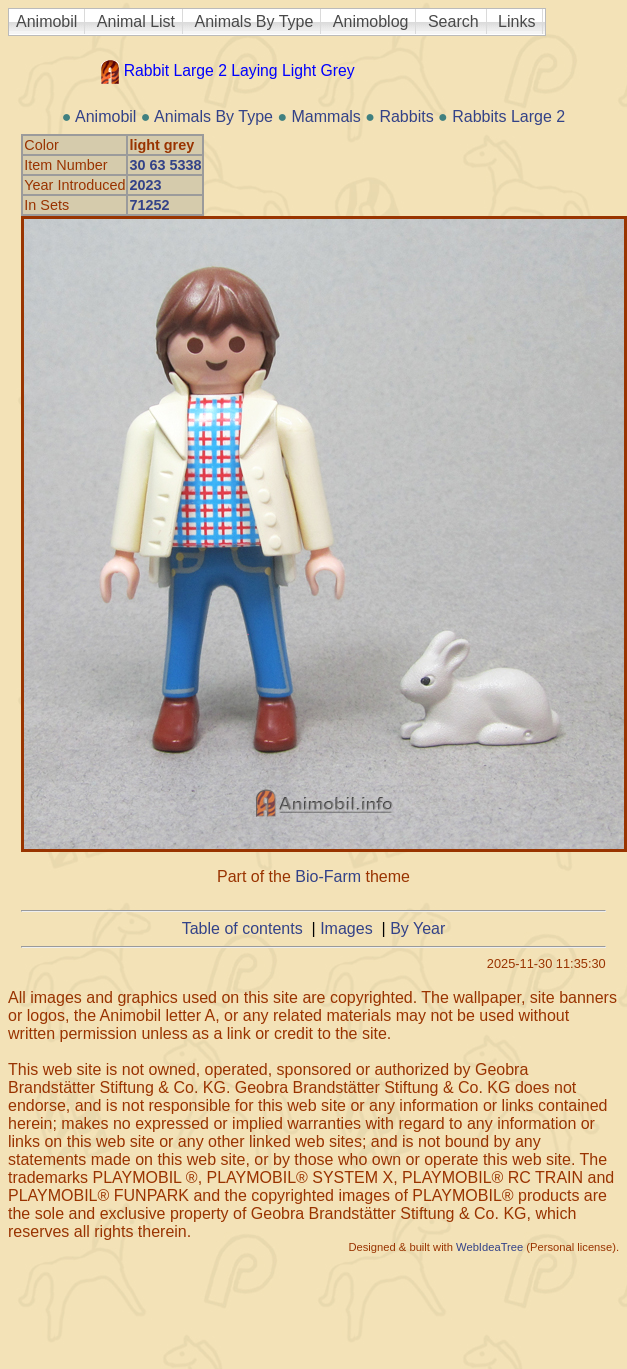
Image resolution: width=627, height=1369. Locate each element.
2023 (145, 185)
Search (453, 21)
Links (516, 21)
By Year (417, 928)
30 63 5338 (165, 165)
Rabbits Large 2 (508, 116)
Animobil (46, 21)
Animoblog (371, 21)
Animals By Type (254, 21)
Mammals (326, 116)
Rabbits (406, 116)
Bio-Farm (328, 876)
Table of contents (242, 928)
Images (346, 928)
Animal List (136, 21)
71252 (149, 205)
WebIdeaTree (489, 1247)
